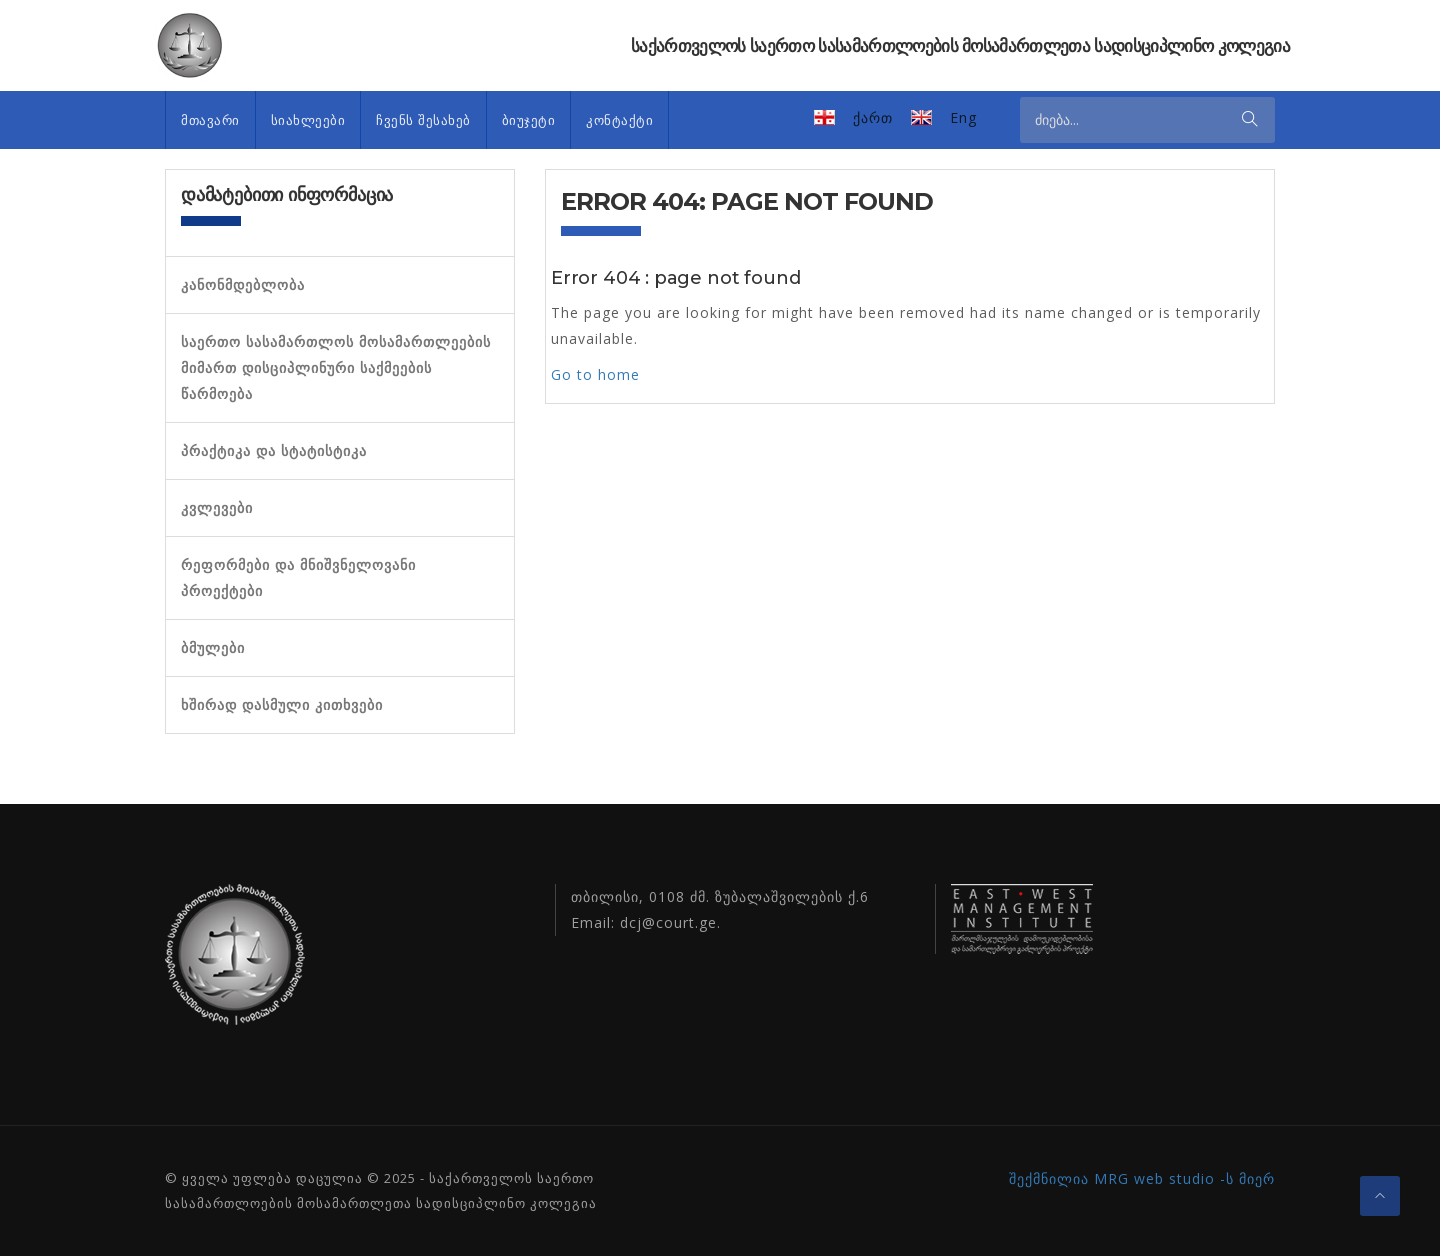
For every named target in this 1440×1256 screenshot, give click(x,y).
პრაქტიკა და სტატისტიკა (274, 451)
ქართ (873, 117)
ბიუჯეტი (529, 120)
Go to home (595, 374)
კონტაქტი (619, 120)
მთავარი (210, 120)
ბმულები (213, 648)
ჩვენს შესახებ (423, 120)
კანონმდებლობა (243, 285)
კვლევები (217, 508)
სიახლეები (308, 120)
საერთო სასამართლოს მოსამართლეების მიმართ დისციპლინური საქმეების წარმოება (336, 368)
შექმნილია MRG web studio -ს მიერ (1142, 1178)
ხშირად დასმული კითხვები (282, 705)
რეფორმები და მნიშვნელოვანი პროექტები (298, 578)
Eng (963, 117)
